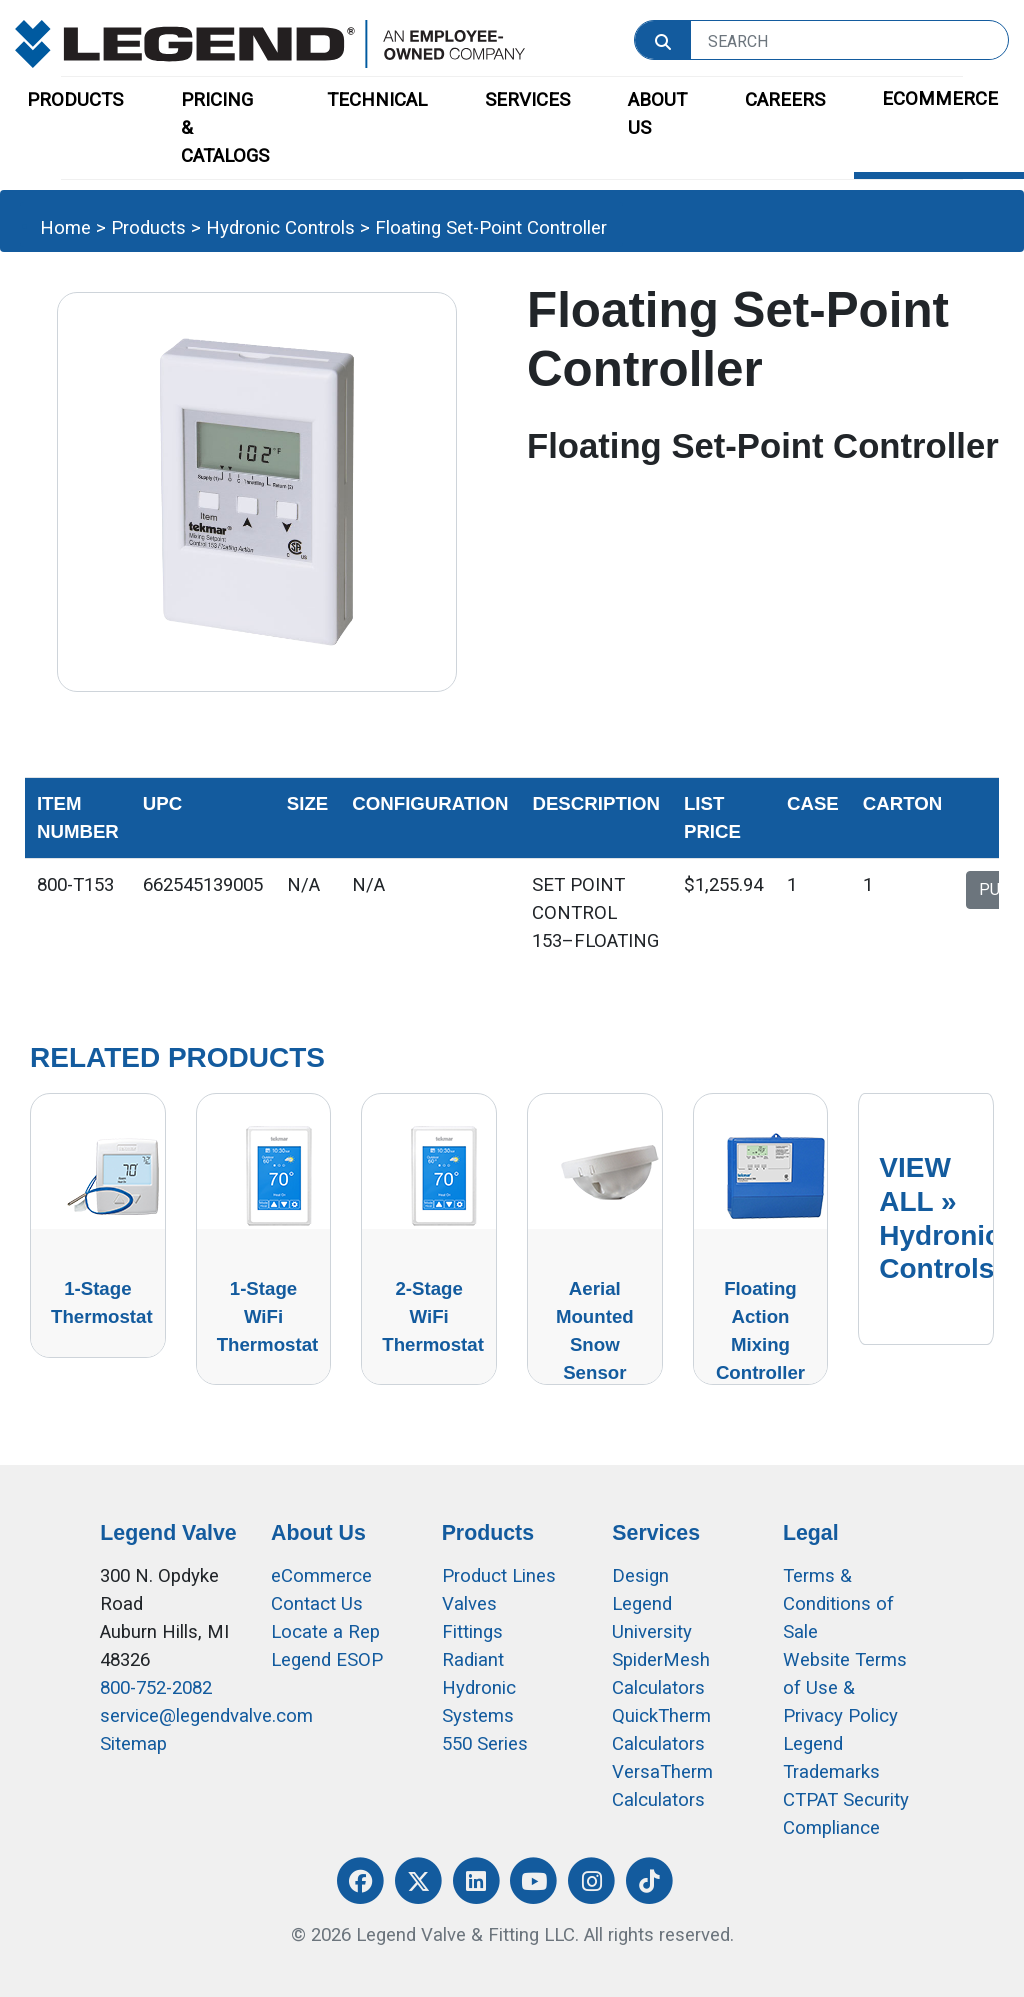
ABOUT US (657, 114)
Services (656, 1533)
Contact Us (317, 1604)
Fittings (472, 1632)
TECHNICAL (377, 100)
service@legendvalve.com (206, 1716)
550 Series (485, 1744)
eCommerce (321, 1576)
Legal (811, 1533)
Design (640, 1576)
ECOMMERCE (940, 99)
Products (148, 228)
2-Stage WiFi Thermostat (433, 1316)
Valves (469, 1604)
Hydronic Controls (280, 228)
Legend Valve (168, 1533)
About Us (318, 1533)
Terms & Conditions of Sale (838, 1604)
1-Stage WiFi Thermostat (268, 1316)
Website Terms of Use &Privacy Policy (845, 1688)
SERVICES (527, 100)
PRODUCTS (75, 100)
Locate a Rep (325, 1632)
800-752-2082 (156, 1688)
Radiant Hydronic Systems (479, 1688)
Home (65, 228)
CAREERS (785, 100)
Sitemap (133, 1744)
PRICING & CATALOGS (225, 128)
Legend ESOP (327, 1660)
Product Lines (499, 1576)
